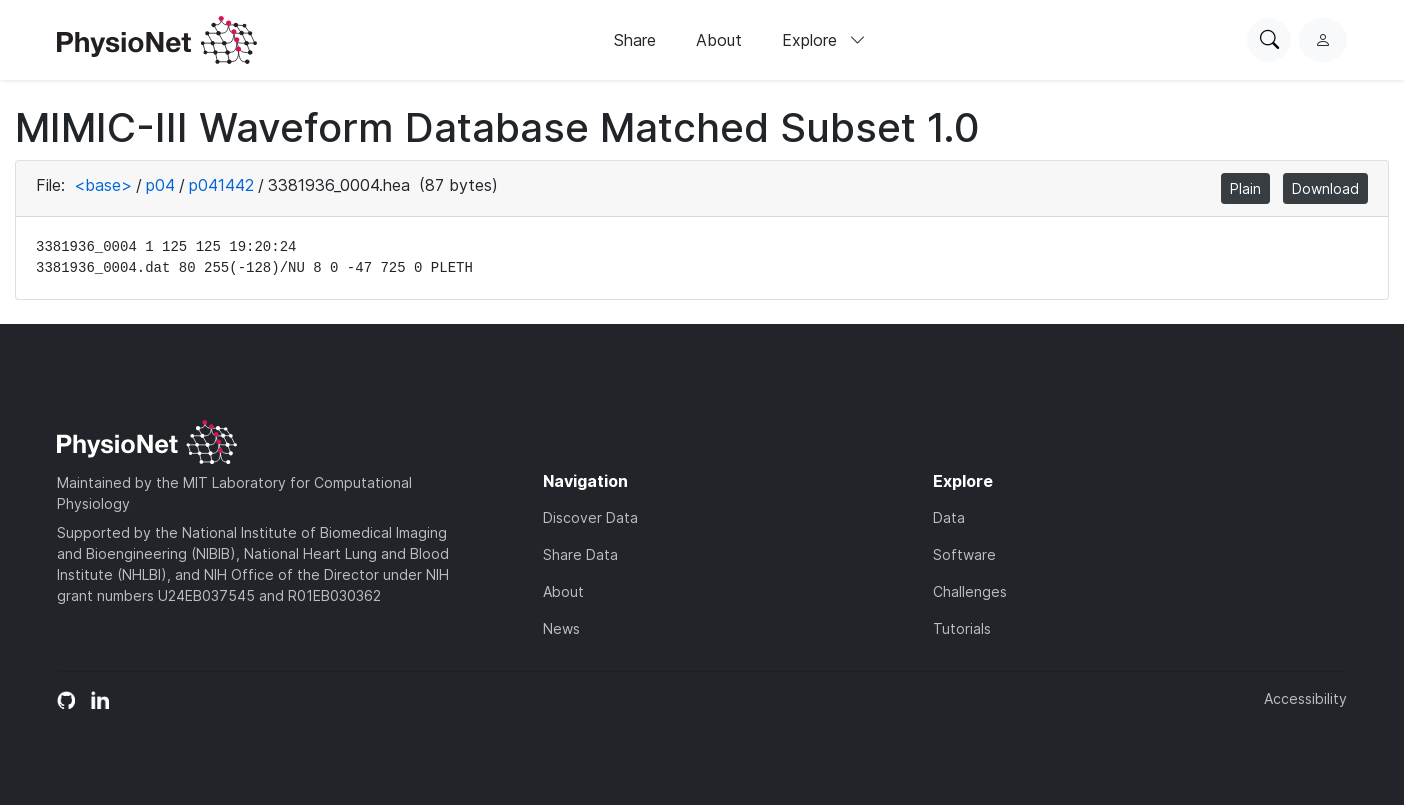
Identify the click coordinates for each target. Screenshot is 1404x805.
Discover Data (590, 517)
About (719, 40)
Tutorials (962, 628)
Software (964, 554)
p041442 (221, 185)
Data (949, 517)
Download (1325, 188)
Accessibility (1305, 698)
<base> (103, 185)
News (561, 628)
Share (635, 40)
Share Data (580, 554)
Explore (824, 40)
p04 (160, 185)
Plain (1245, 188)
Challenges (970, 591)
